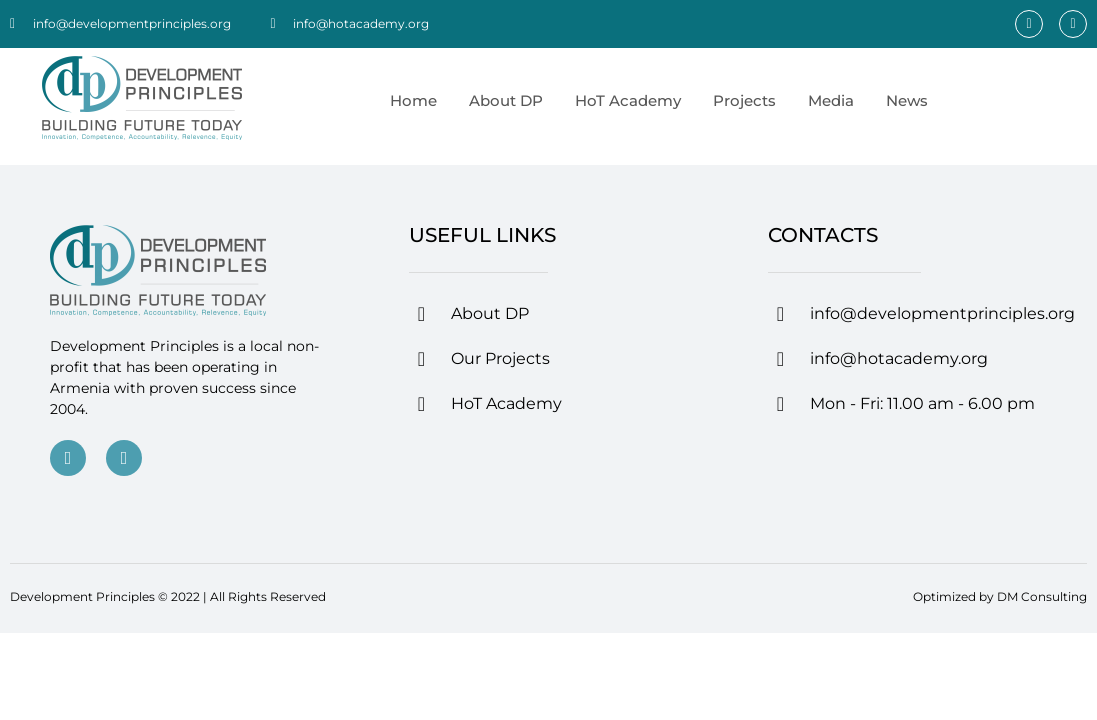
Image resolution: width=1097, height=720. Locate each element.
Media (831, 100)
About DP (506, 100)
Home (413, 100)
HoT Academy (628, 100)
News (907, 100)
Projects (744, 100)
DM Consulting (1042, 596)
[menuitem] (960, 101)
